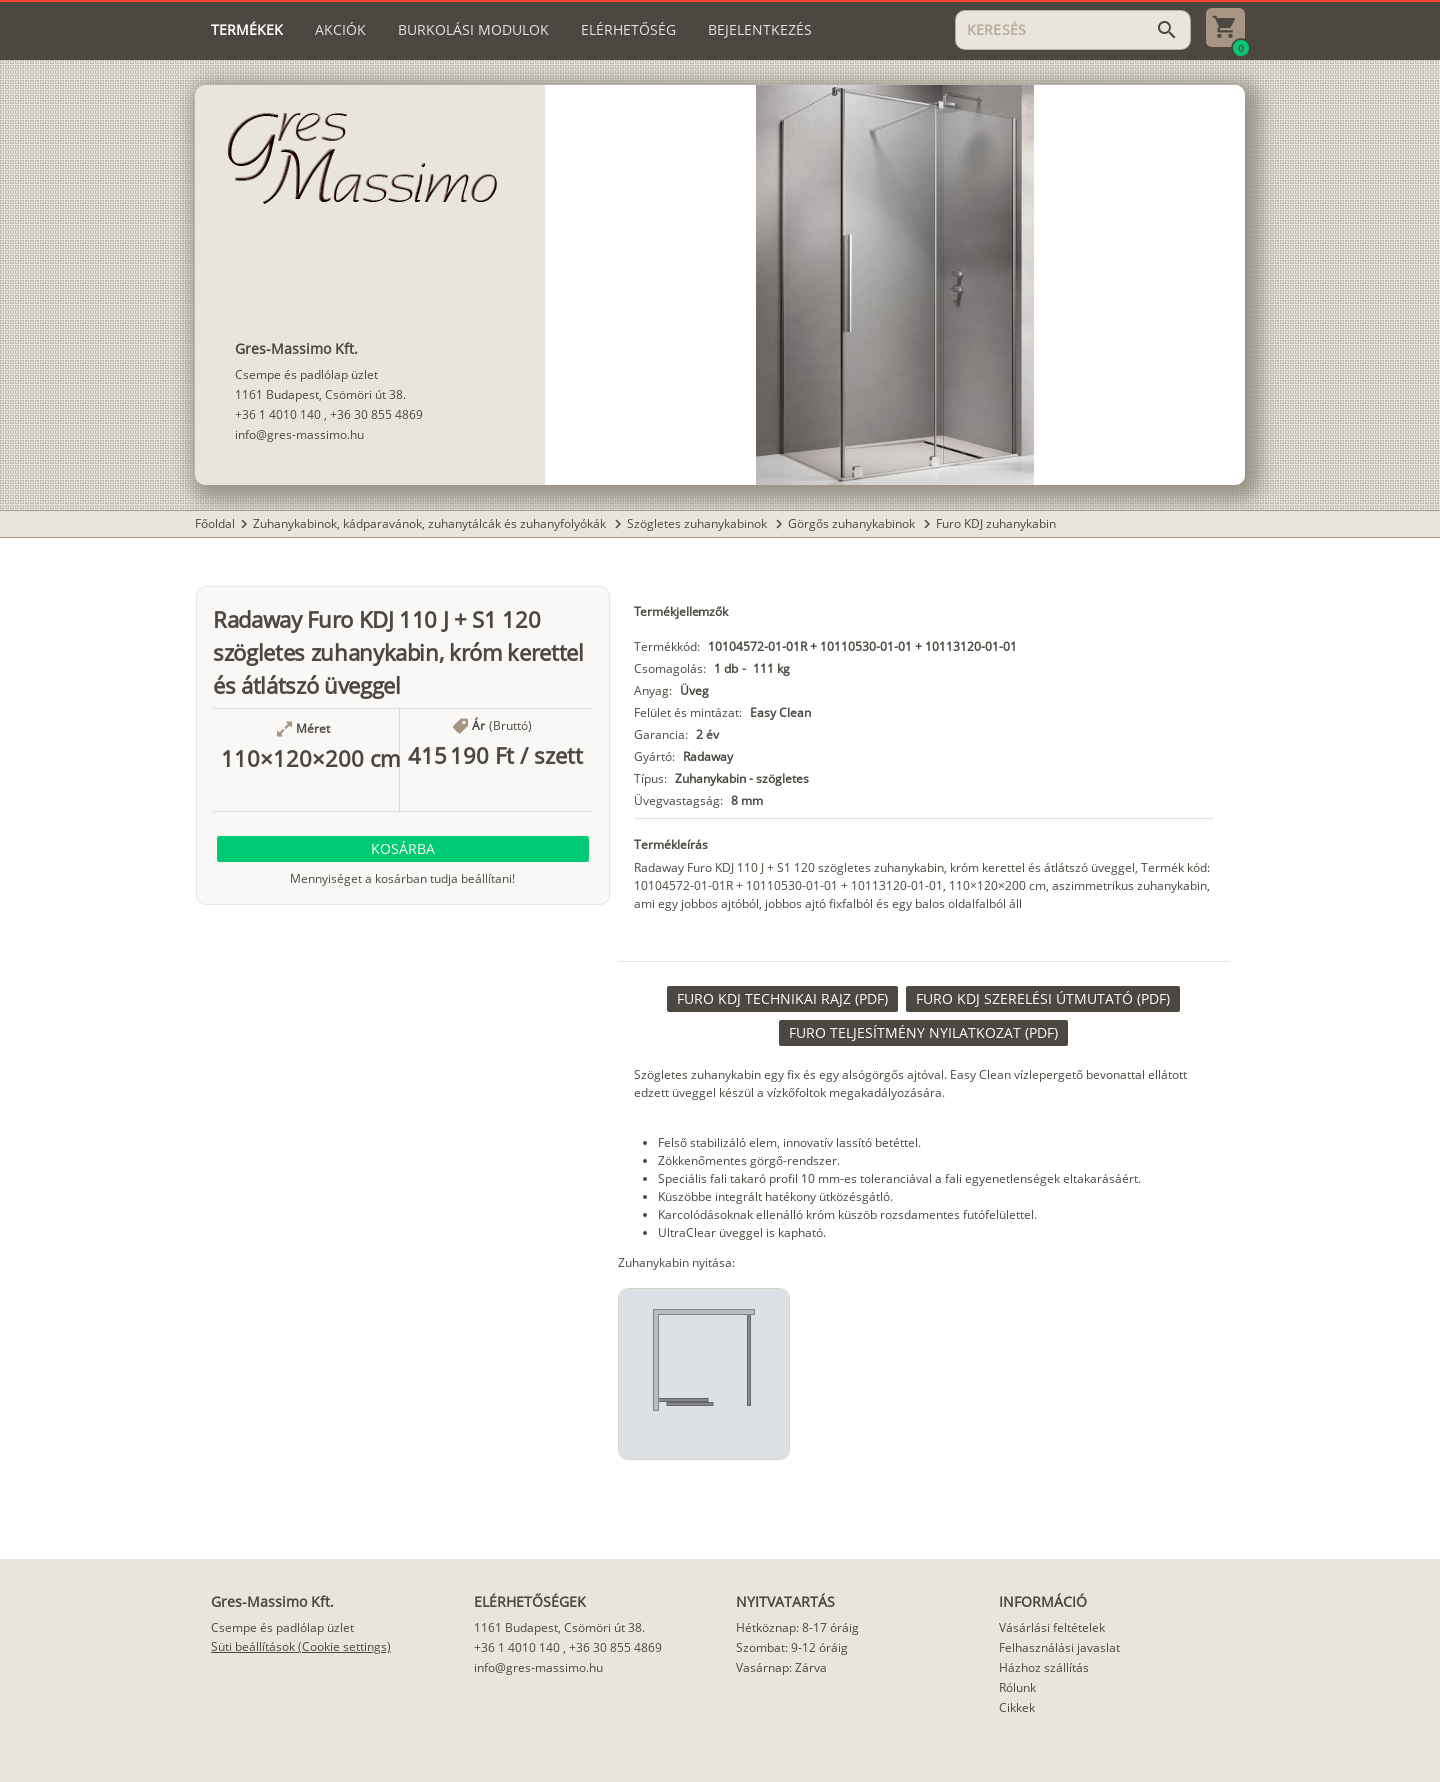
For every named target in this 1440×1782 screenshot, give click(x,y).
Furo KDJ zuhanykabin (996, 523)
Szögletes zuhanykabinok (698, 523)
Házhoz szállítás (1044, 1667)
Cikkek (1017, 1707)
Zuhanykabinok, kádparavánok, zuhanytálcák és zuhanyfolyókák (431, 523)
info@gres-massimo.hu (299, 434)
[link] (782, 999)
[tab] (247, 30)
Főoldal (215, 523)
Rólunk (1017, 1687)
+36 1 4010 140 (278, 414)
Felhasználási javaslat (1059, 1647)
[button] (403, 849)
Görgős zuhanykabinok (853, 523)
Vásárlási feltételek (1052, 1627)
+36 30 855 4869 (376, 414)
